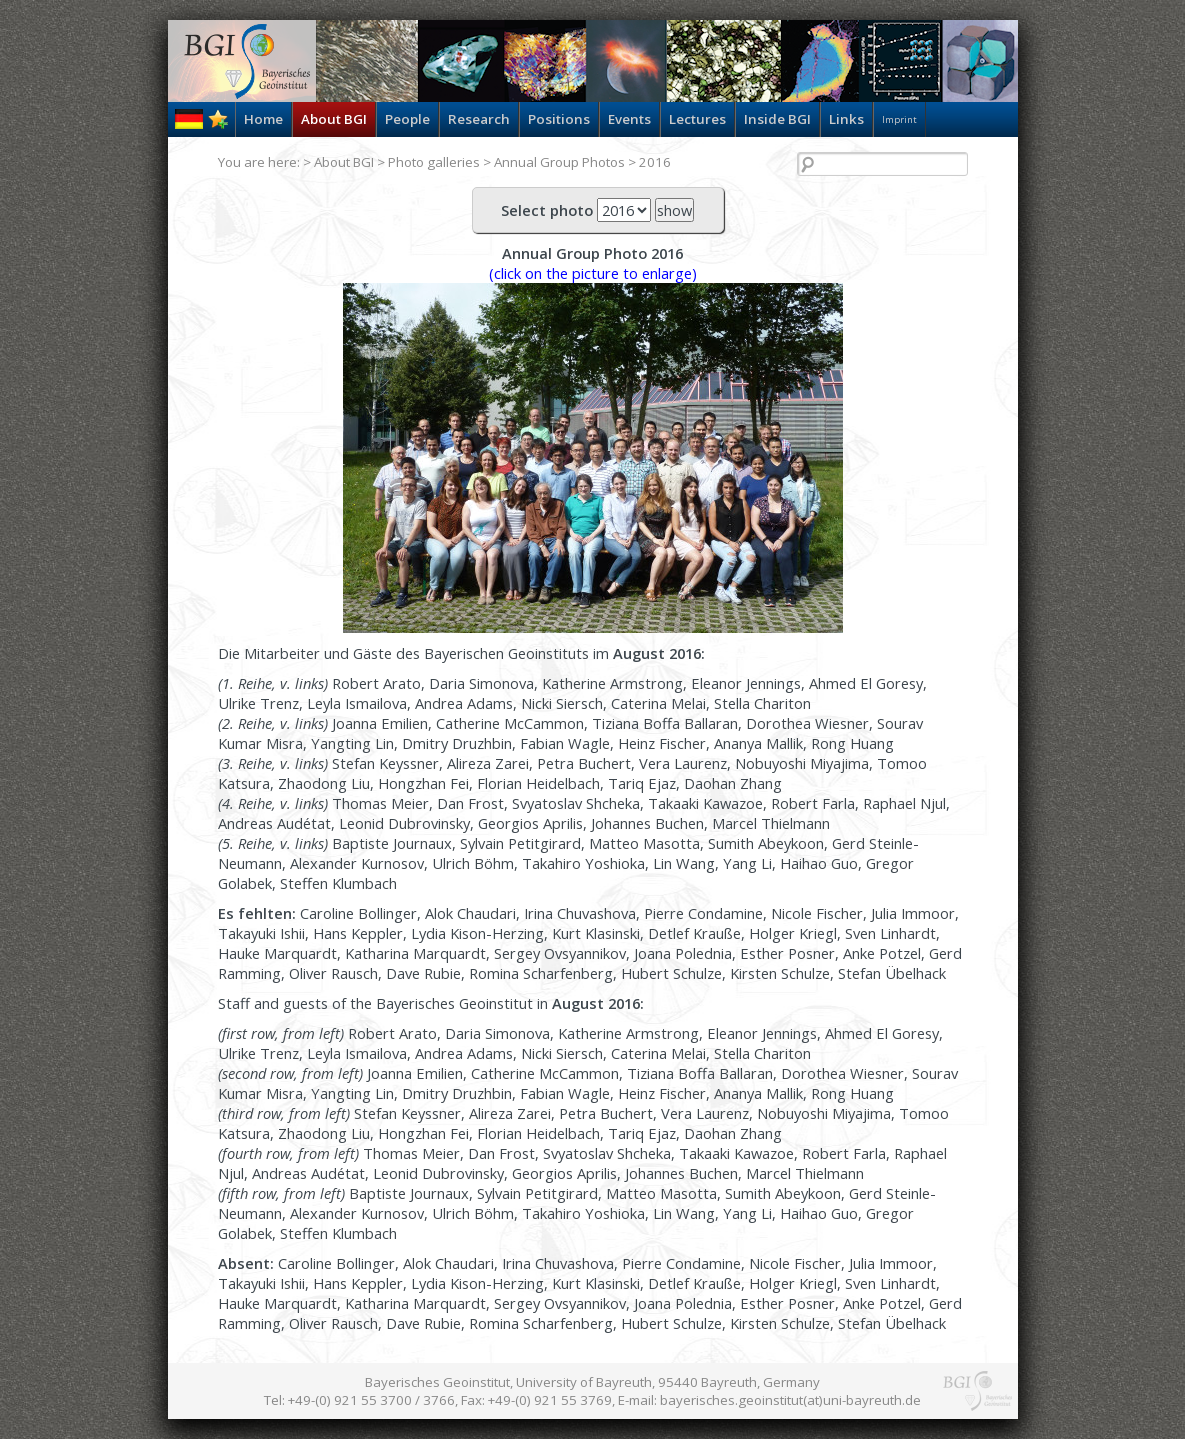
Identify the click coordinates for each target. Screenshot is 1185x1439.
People (407, 119)
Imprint (899, 119)
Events (629, 119)
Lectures (697, 119)
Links (846, 119)
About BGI (334, 119)
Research (479, 119)
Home (263, 119)
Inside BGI (777, 119)
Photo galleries (434, 162)
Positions (559, 119)
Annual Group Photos (559, 162)
